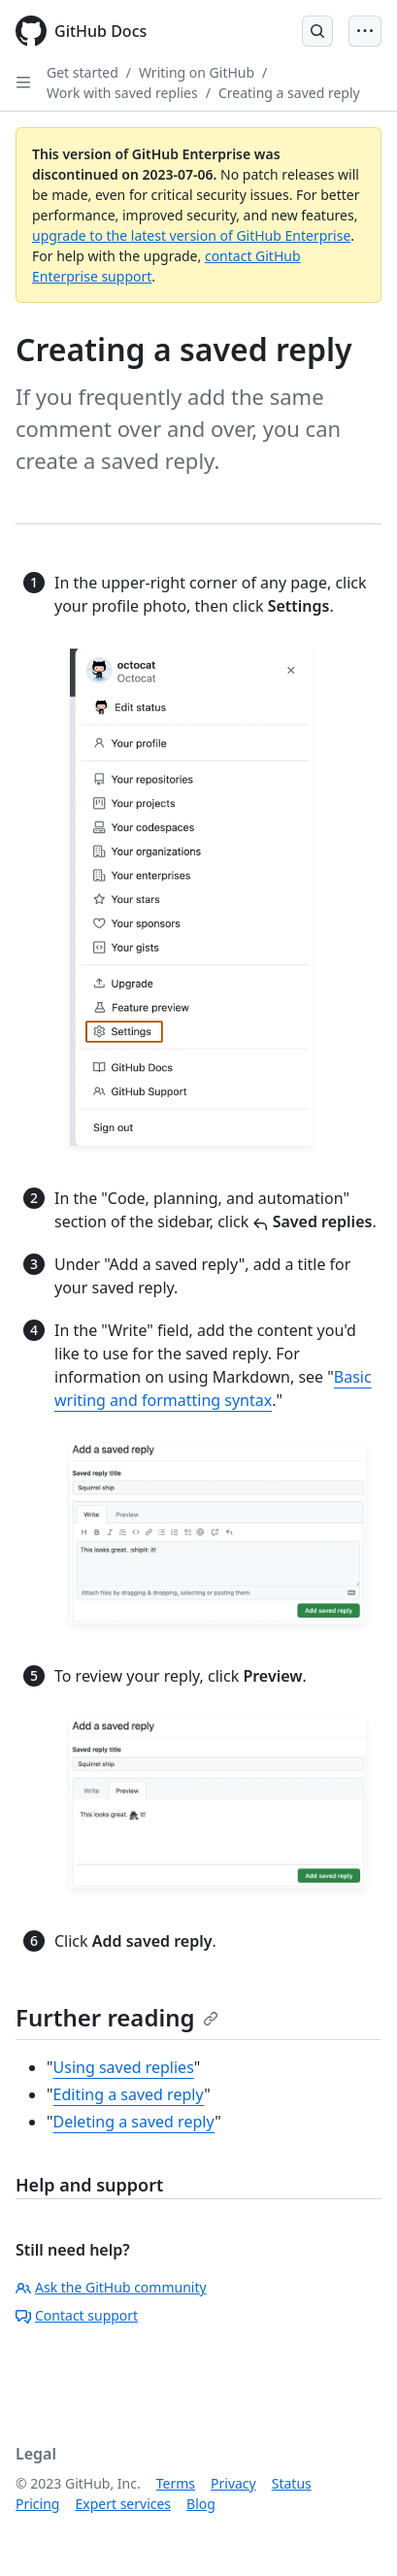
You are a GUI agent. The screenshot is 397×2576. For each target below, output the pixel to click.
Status (292, 2483)
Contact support (77, 2315)
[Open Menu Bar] (364, 31)
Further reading (117, 2017)
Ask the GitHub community (111, 2287)
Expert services (123, 2503)
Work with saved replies (122, 93)
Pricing (37, 2503)
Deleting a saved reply (134, 2121)
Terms (175, 2483)
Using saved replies (123, 2067)
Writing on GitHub (196, 72)
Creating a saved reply (289, 93)
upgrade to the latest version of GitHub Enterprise (191, 235)
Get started (82, 72)
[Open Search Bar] (317, 31)
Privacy (233, 2483)
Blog (200, 2503)
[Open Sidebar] (23, 82)
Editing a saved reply (129, 2094)
